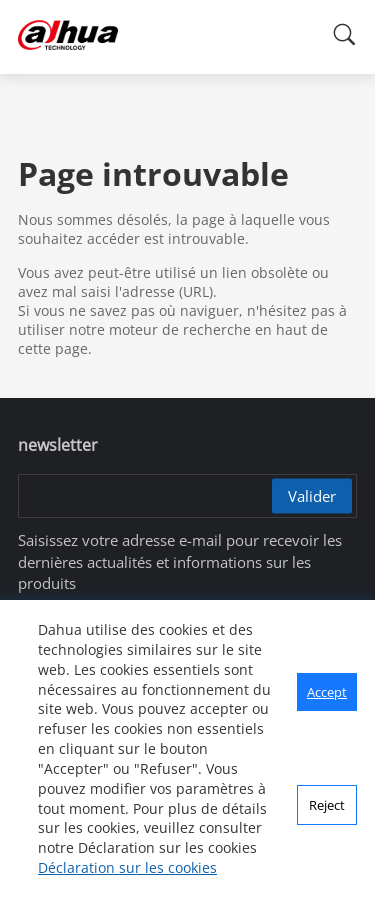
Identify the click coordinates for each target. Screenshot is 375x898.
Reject (327, 805)
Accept (327, 692)
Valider (312, 496)
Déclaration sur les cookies (127, 867)
